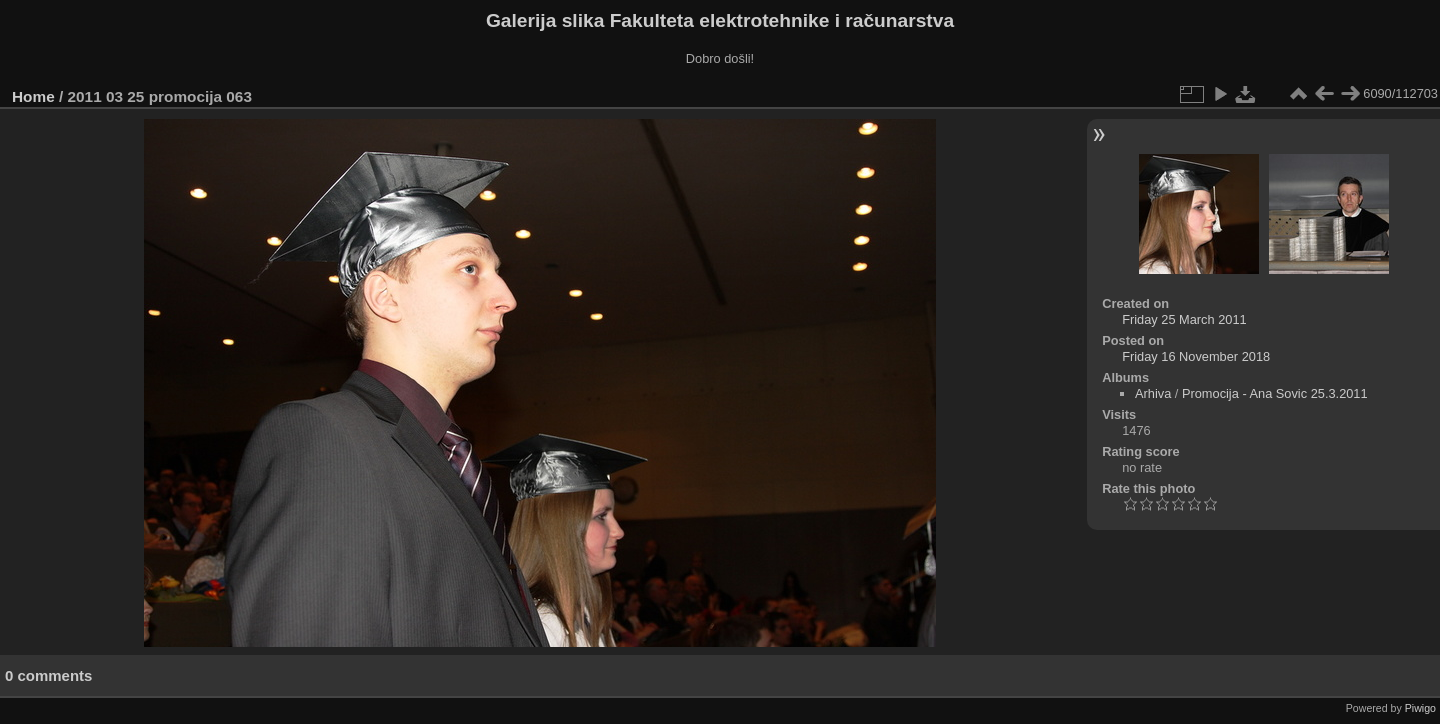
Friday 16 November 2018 (1196, 356)
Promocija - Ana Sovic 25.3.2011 (1275, 393)
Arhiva (1153, 393)
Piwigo (1420, 708)
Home (33, 96)
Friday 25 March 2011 (1184, 319)
